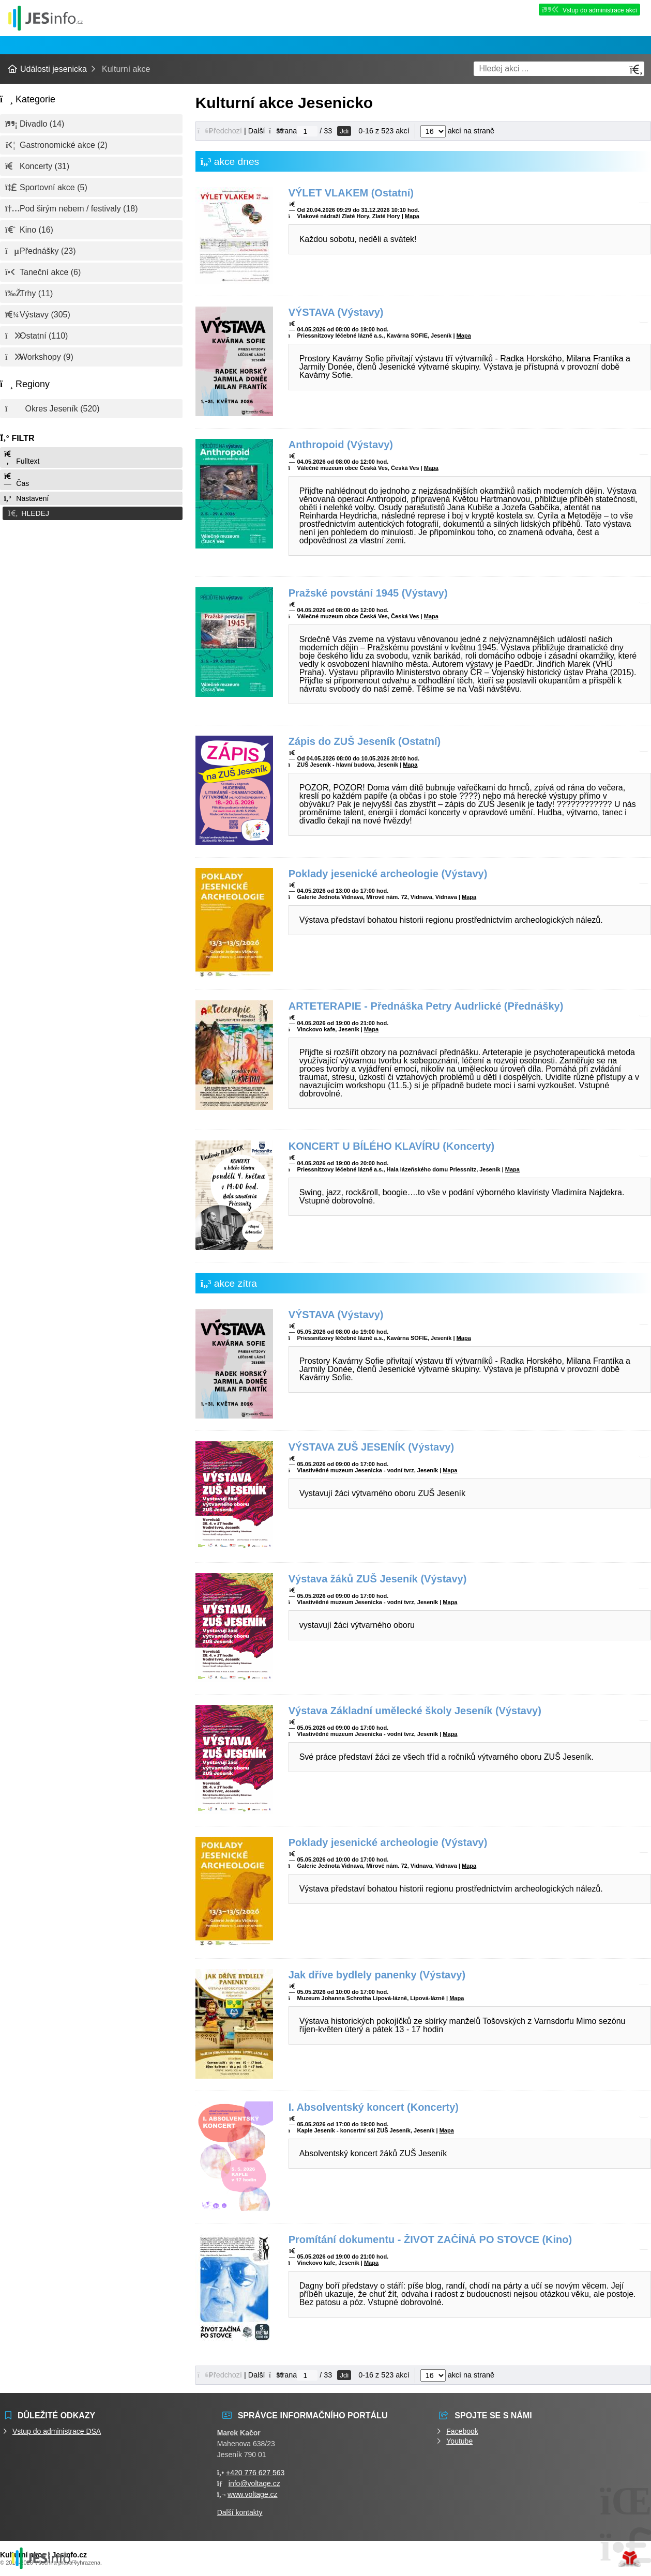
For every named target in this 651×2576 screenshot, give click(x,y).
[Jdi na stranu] (307, 131)
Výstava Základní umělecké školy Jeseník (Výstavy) (415, 1710)
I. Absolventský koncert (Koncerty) (374, 2107)
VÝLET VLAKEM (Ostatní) (351, 193)
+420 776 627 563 (255, 2472)
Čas (16, 479)
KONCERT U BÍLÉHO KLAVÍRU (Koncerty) (392, 1146)
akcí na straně (457, 131)
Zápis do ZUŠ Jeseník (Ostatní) (365, 741)
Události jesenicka (45, 18)
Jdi (344, 131)
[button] (91, 513)
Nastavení (26, 498)
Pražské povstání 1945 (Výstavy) (368, 593)
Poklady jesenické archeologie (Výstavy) (388, 873)
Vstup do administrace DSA (56, 2431)
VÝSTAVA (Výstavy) (336, 312)
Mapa (412, 216)
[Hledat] (636, 69)
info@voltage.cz (254, 2483)
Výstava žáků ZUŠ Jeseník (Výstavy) (378, 1578)
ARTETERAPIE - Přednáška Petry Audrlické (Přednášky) (426, 1006)
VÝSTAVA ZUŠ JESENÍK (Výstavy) (371, 1447)
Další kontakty (240, 2512)
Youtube (459, 2441)
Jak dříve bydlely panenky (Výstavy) (377, 1974)
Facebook (462, 2431)
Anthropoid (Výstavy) (341, 444)
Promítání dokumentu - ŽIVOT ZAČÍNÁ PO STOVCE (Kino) (430, 2239)
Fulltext (21, 457)
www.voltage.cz (252, 2494)
